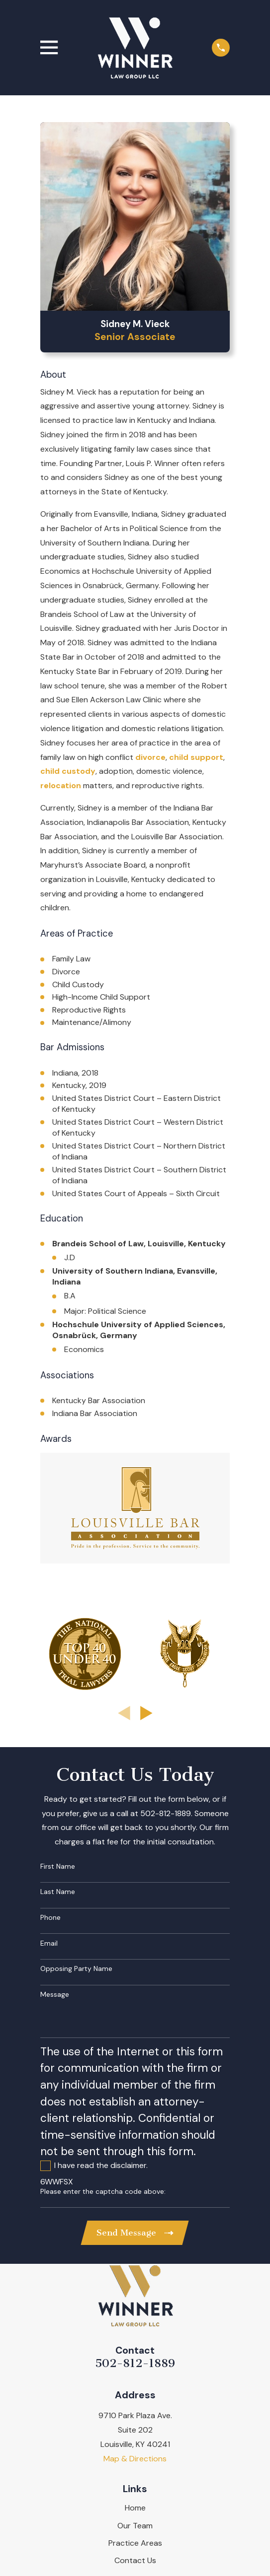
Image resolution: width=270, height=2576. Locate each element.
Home (135, 2508)
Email (49, 1943)
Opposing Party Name (76, 1969)
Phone (50, 1917)
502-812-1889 (135, 2364)
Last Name (57, 1892)
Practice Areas (135, 2543)
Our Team (135, 2525)
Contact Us (135, 2560)
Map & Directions (135, 2458)
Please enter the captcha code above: (103, 2191)
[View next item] (146, 1713)
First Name (57, 1866)
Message (54, 1994)
